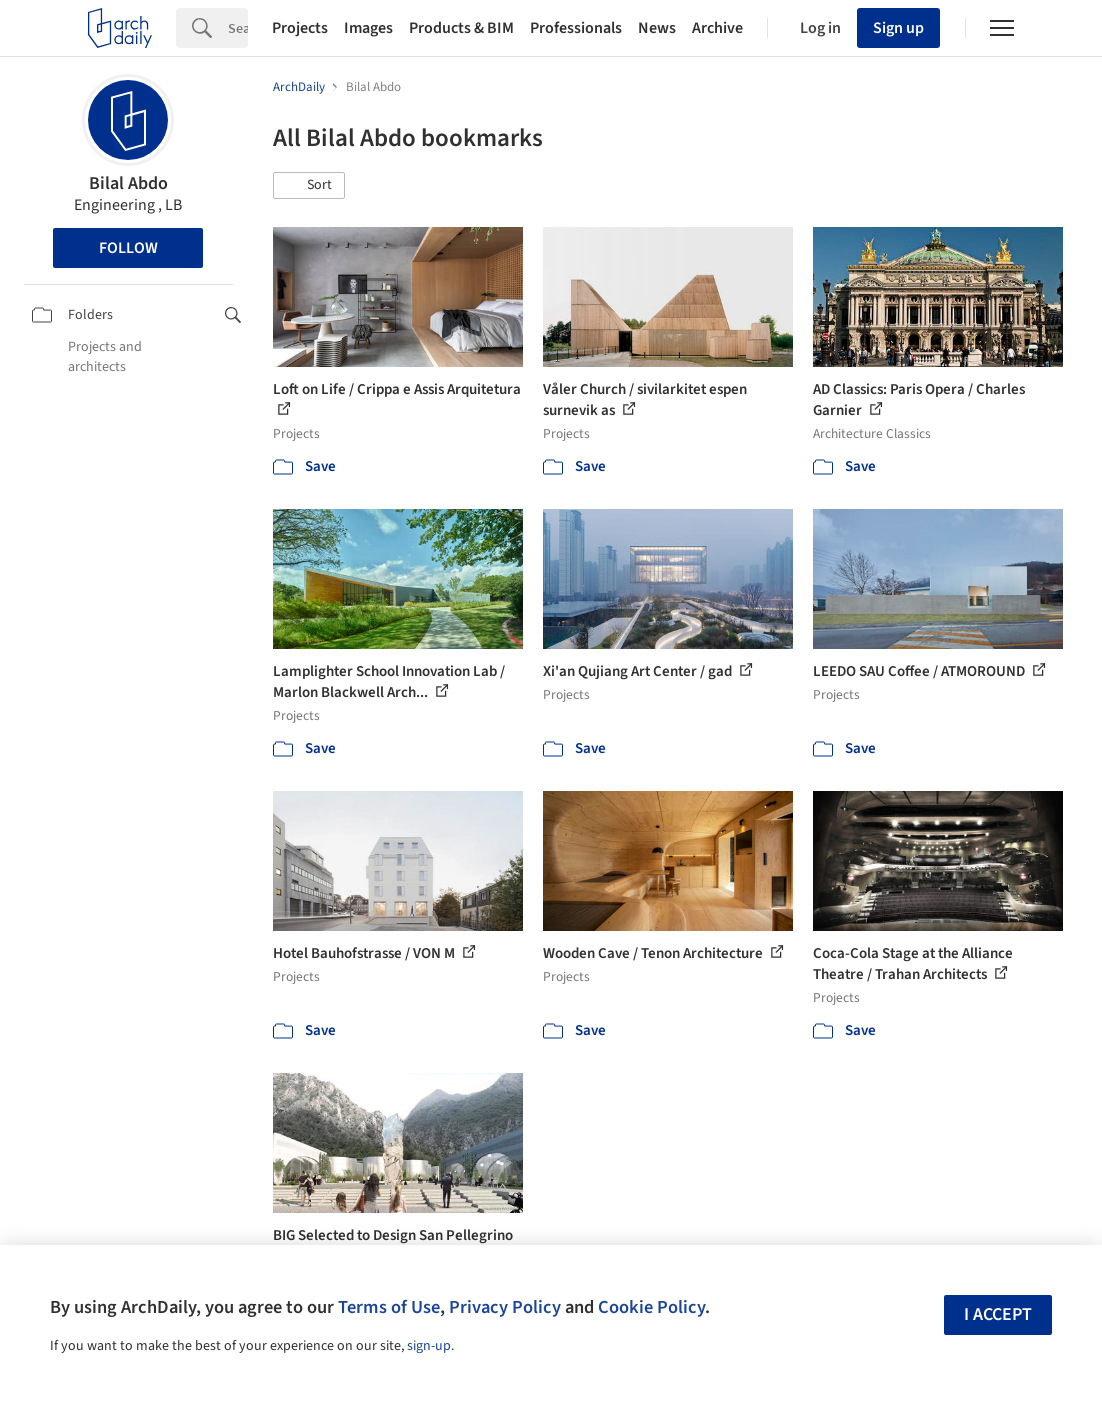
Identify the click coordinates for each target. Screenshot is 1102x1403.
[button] (309, 186)
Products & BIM (461, 28)
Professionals (576, 28)
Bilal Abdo (128, 183)
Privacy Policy (505, 1307)
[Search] (238, 28)
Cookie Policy (651, 1307)
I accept (998, 1314)
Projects (300, 28)
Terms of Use (389, 1307)
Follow (128, 248)
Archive (717, 28)
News (657, 28)
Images (368, 28)
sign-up (429, 1346)
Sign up (898, 28)
